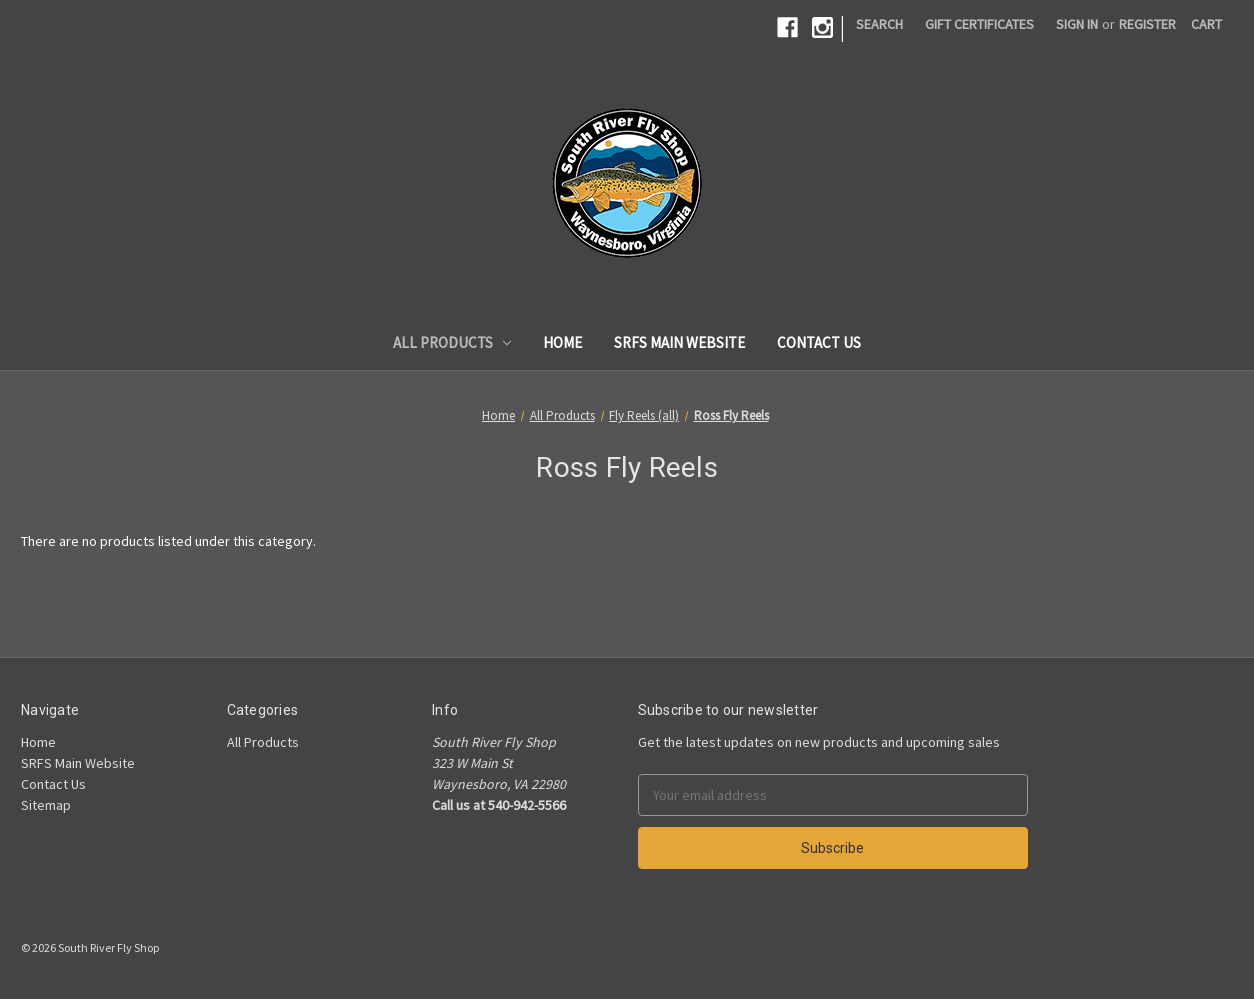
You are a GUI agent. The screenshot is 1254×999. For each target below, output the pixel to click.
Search (879, 24)
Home (562, 342)
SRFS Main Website (679, 342)
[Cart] (1206, 24)
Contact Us (819, 342)
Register (1147, 24)
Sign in (1077, 24)
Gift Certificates (979, 24)
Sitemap (46, 805)
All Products (452, 342)
